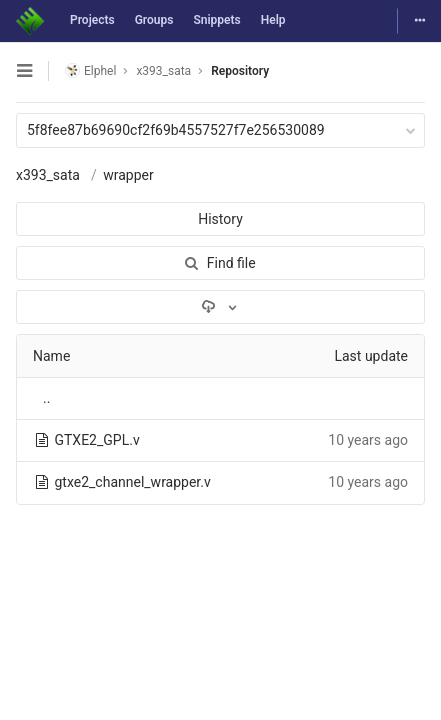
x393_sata (48, 175)
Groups (154, 20)
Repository (240, 71)
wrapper (128, 175)
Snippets (216, 20)
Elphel (90, 70)
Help (273, 20)
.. (46, 398)
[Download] (220, 307)
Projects (92, 20)
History (220, 219)
